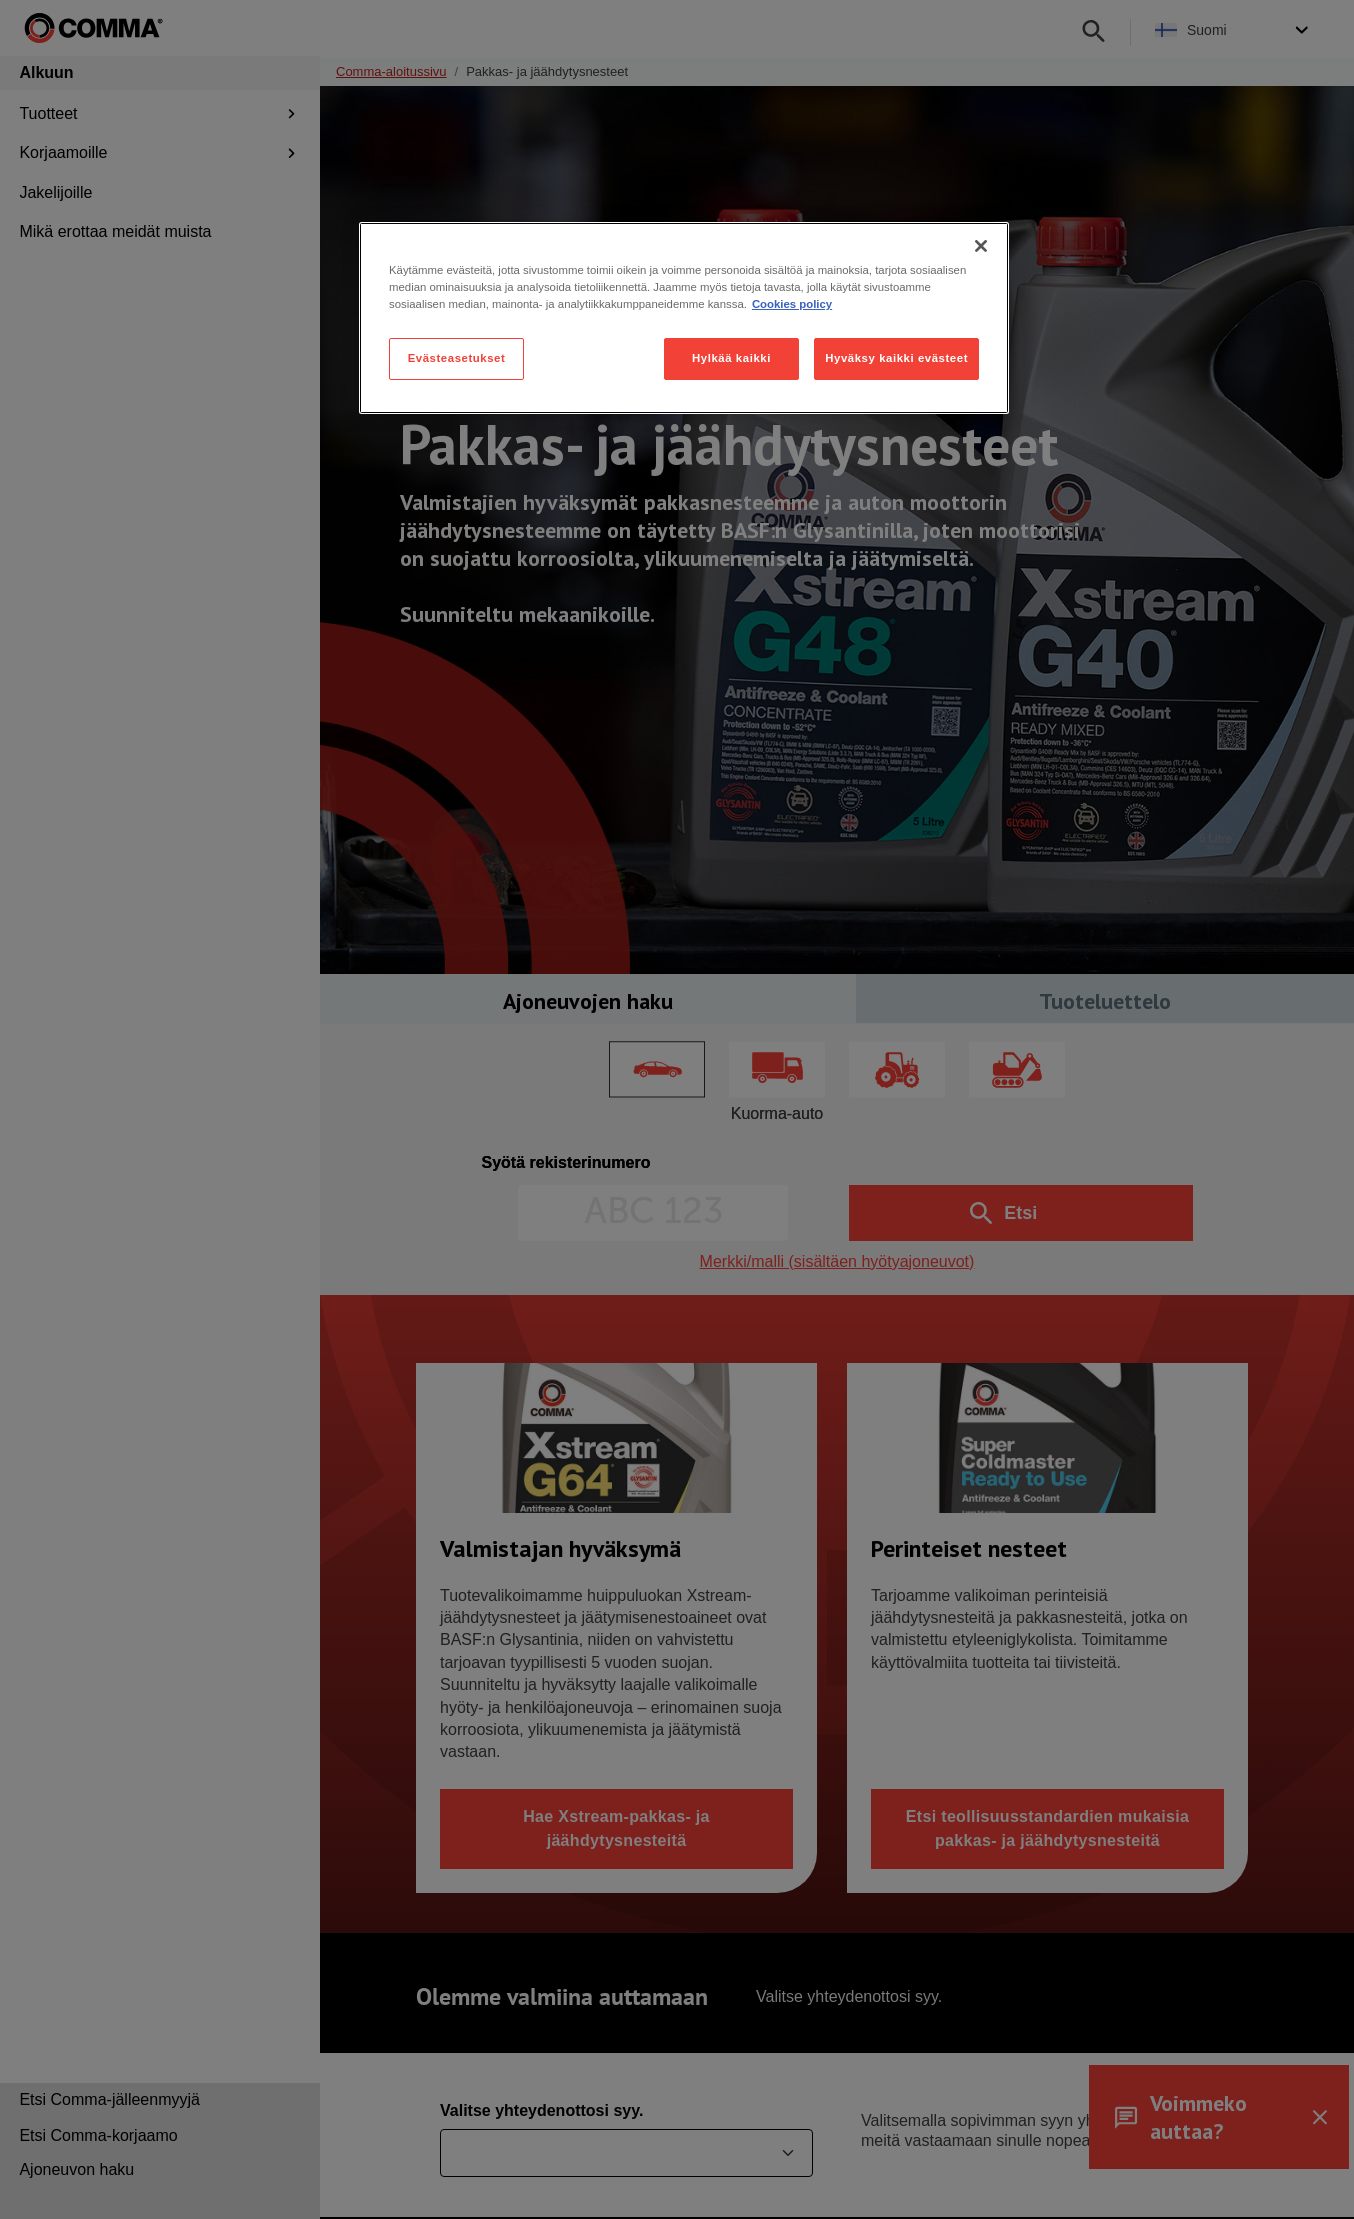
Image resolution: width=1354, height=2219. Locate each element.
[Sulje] (981, 246)
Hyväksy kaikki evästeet (896, 358)
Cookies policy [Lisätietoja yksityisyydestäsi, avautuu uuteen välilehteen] (792, 304)
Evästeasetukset (457, 358)
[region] (684, 318)
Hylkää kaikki (731, 358)
